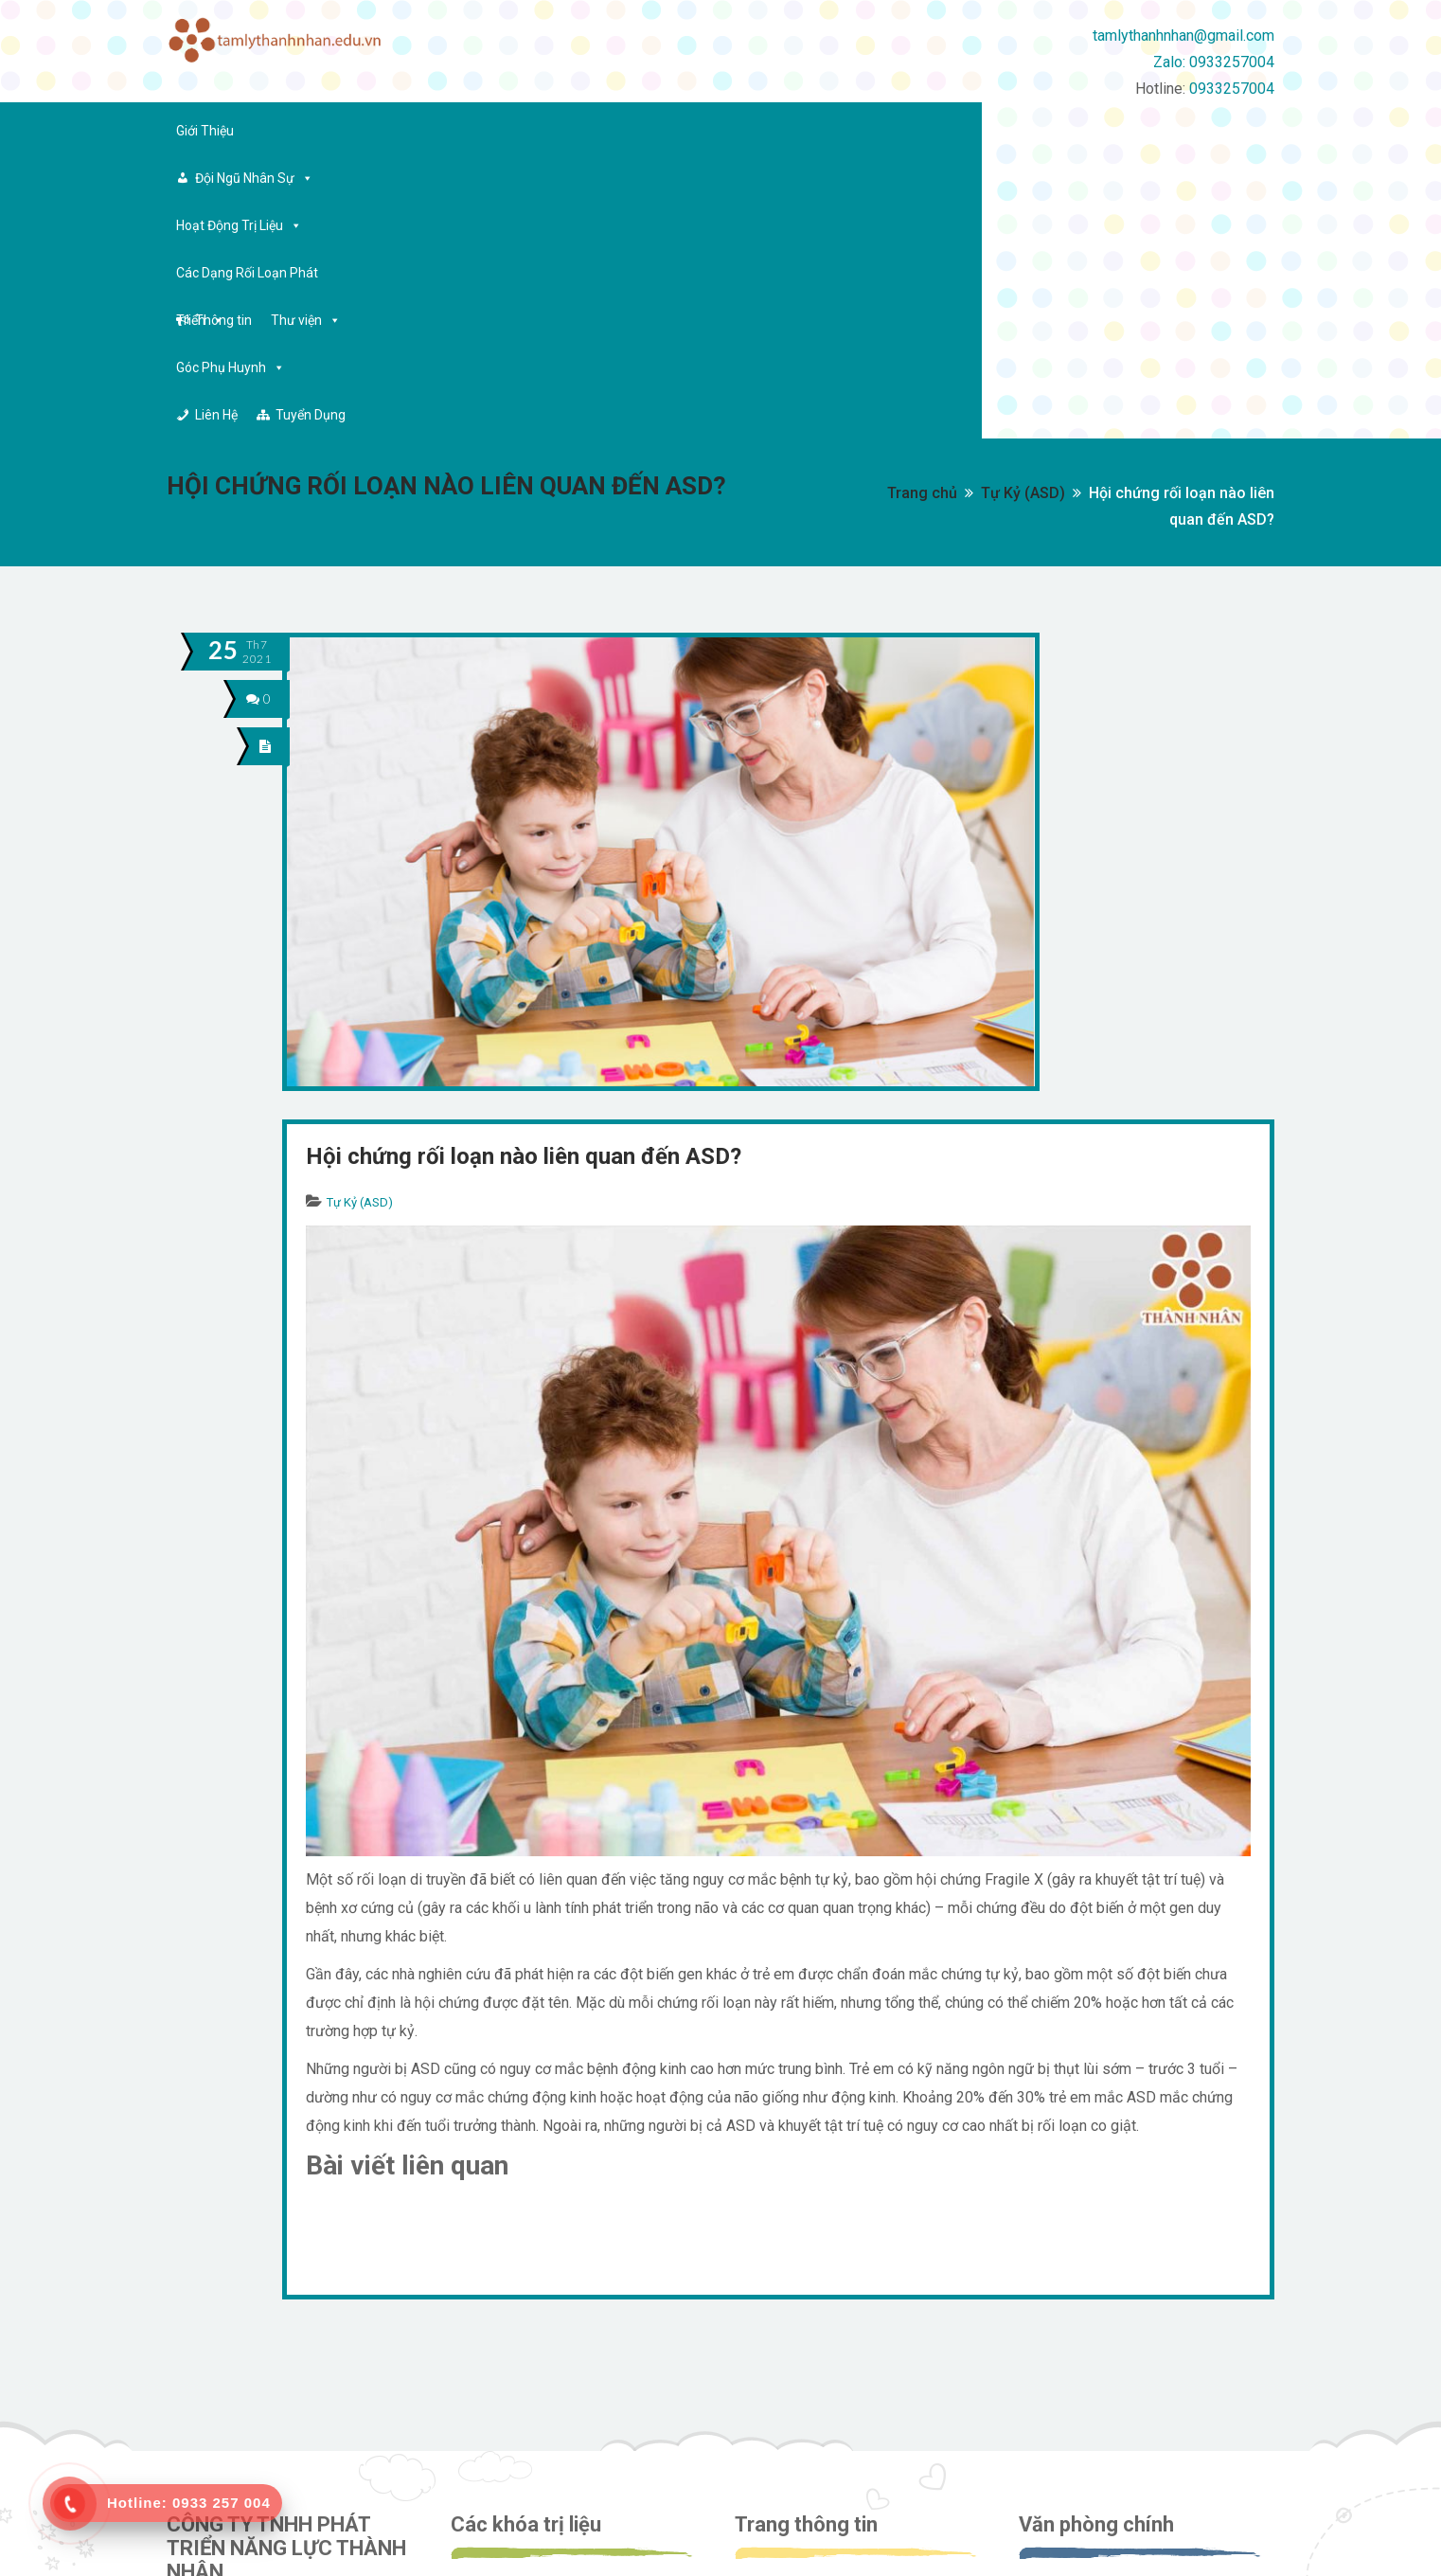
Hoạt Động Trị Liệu (472, 130)
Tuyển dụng (790, 2374)
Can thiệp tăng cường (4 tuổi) (556, 2374)
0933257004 (1231, 89)
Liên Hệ (1117, 130)
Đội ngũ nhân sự (801, 2342)
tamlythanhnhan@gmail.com (1183, 36)
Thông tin (813, 130)
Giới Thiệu (205, 130)
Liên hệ (775, 2406)
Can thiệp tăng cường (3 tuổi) (556, 2342)
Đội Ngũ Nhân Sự (331, 130)
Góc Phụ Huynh (1004, 130)
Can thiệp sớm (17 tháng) (544, 2309)
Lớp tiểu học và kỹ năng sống (554, 2438)
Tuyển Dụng (1212, 130)
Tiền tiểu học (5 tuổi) (531, 2406)
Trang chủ (922, 209)
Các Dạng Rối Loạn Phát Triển (650, 130)
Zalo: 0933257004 (1213, 62)
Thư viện (896, 130)
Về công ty (786, 2309)
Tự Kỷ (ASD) (1023, 209)
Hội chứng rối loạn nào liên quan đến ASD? (523, 872)
